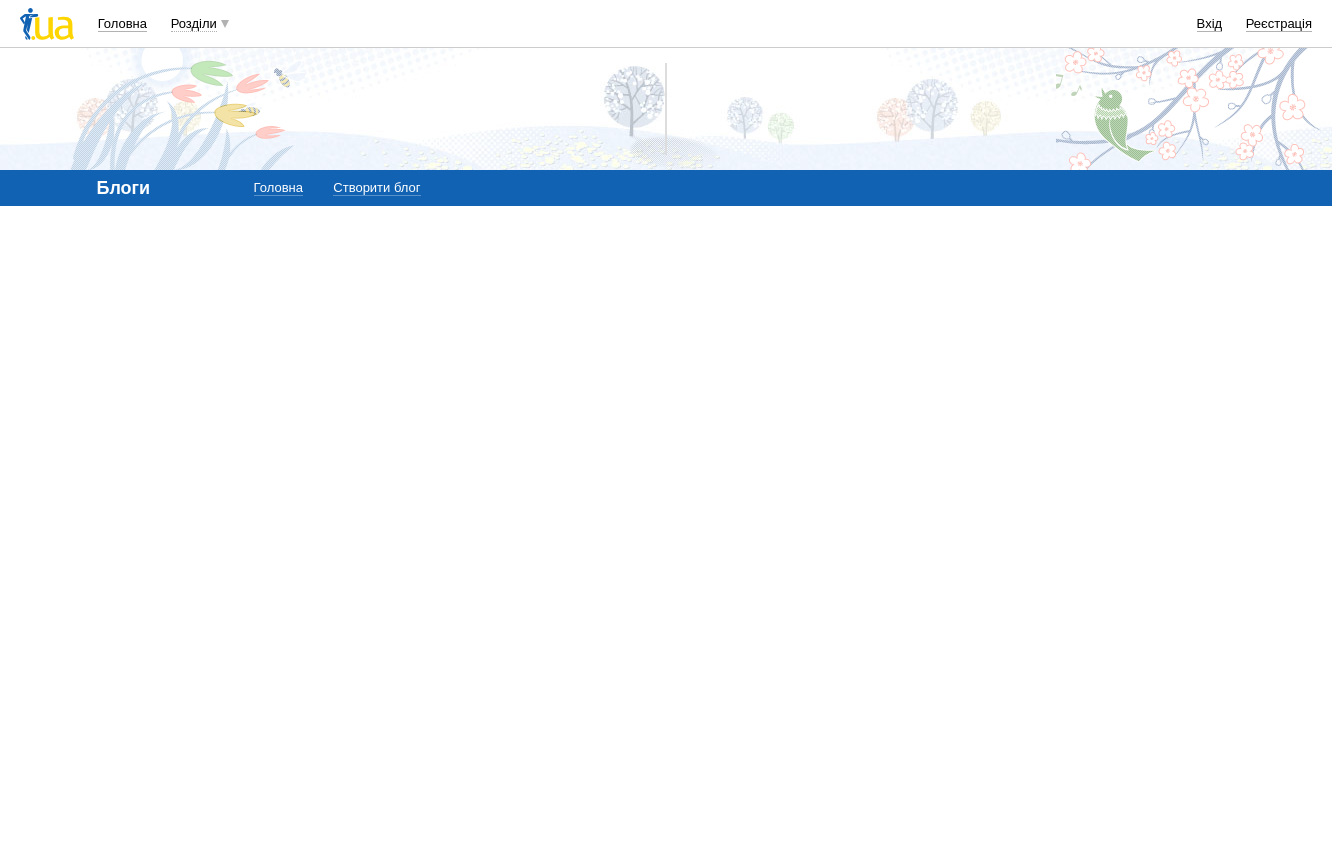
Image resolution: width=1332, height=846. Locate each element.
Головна (122, 23)
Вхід (1210, 23)
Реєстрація (1279, 23)
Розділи (194, 23)
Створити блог (376, 187)
